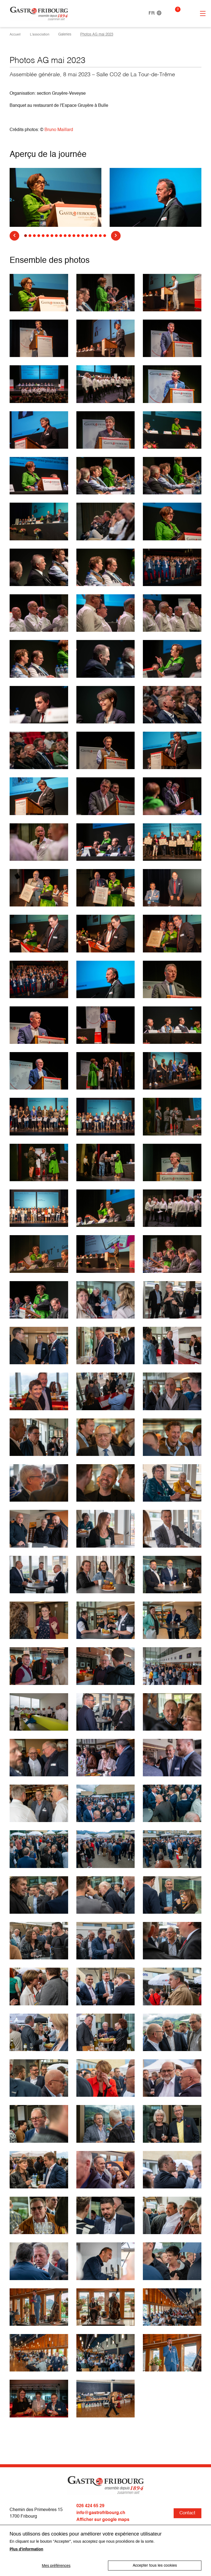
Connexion (187, 13)
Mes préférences (56, 2565)
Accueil (15, 34)
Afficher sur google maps (102, 2519)
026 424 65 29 (90, 2506)
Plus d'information (26, 2549)
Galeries (66, 34)
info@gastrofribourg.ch (100, 2512)
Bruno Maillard (59, 130)
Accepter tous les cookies (155, 2565)
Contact (187, 2512)
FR (155, 13)
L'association (41, 34)
